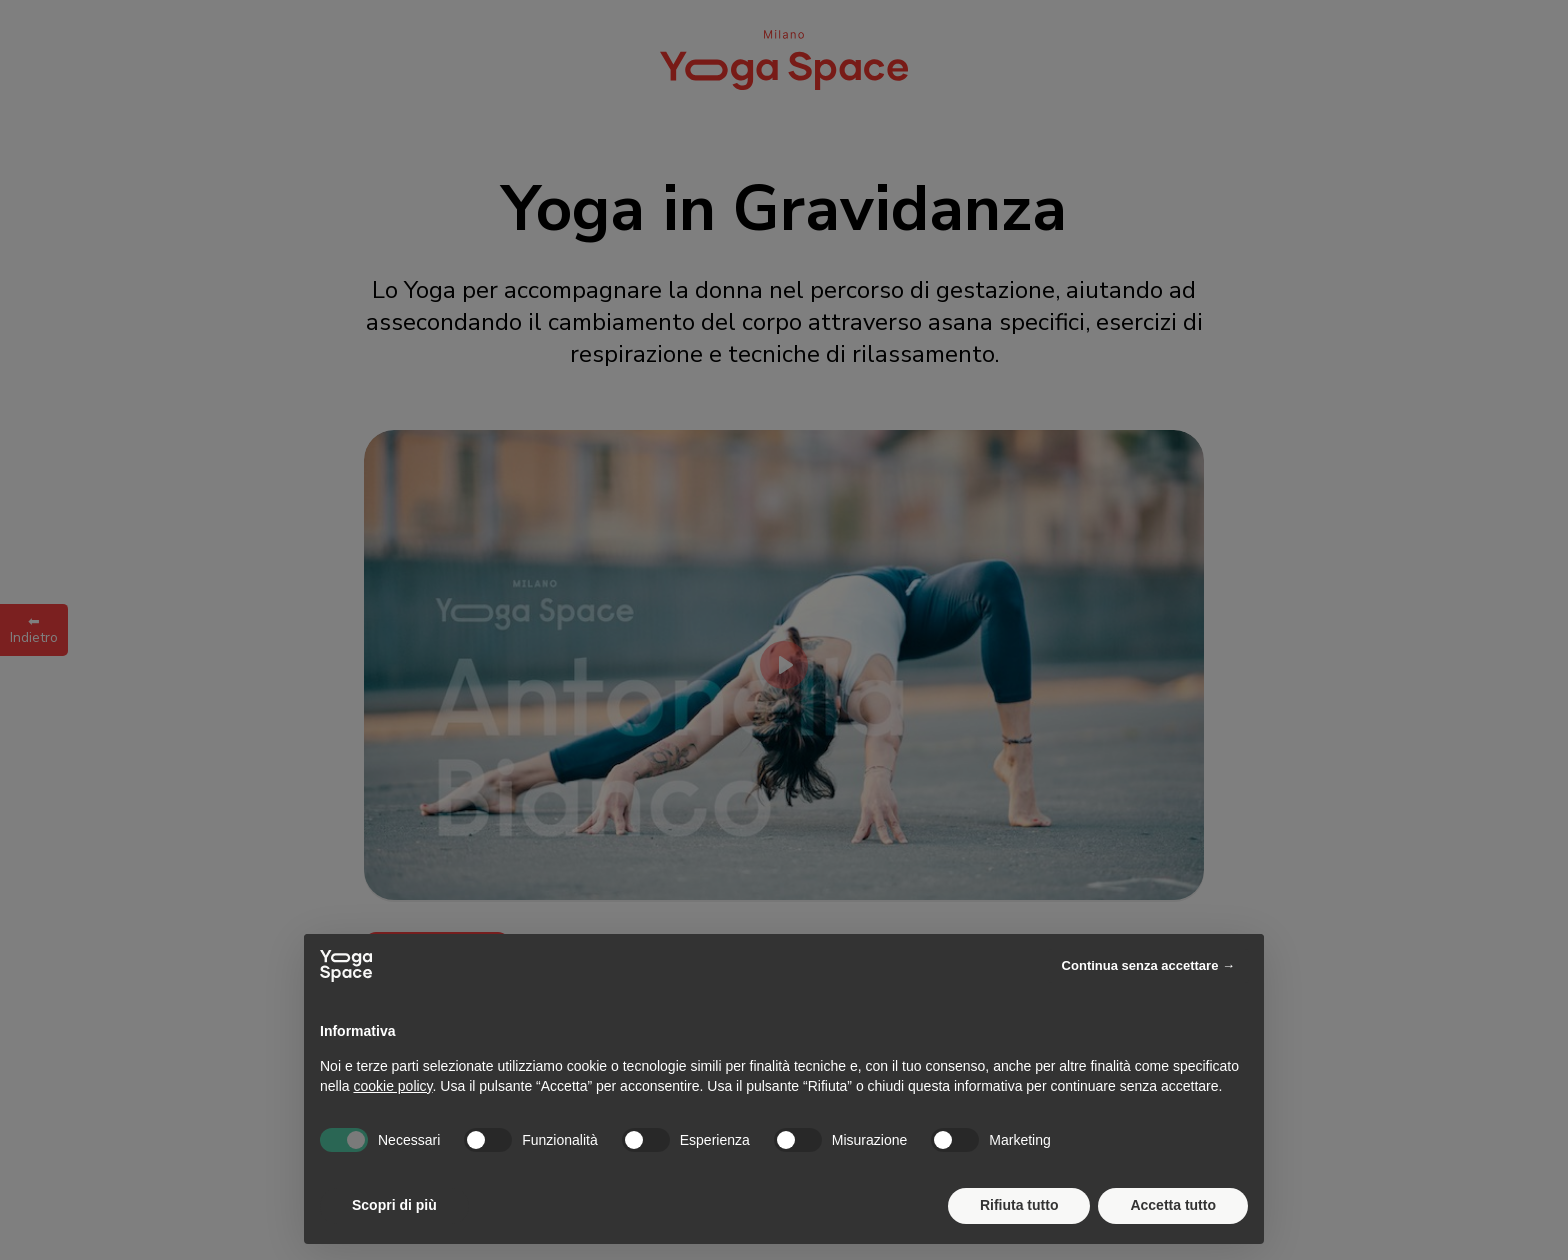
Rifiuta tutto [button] (1019, 1205)
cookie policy (392, 1086)
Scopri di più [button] (394, 1205)
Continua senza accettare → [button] (1148, 965)
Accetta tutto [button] (1173, 1205)
